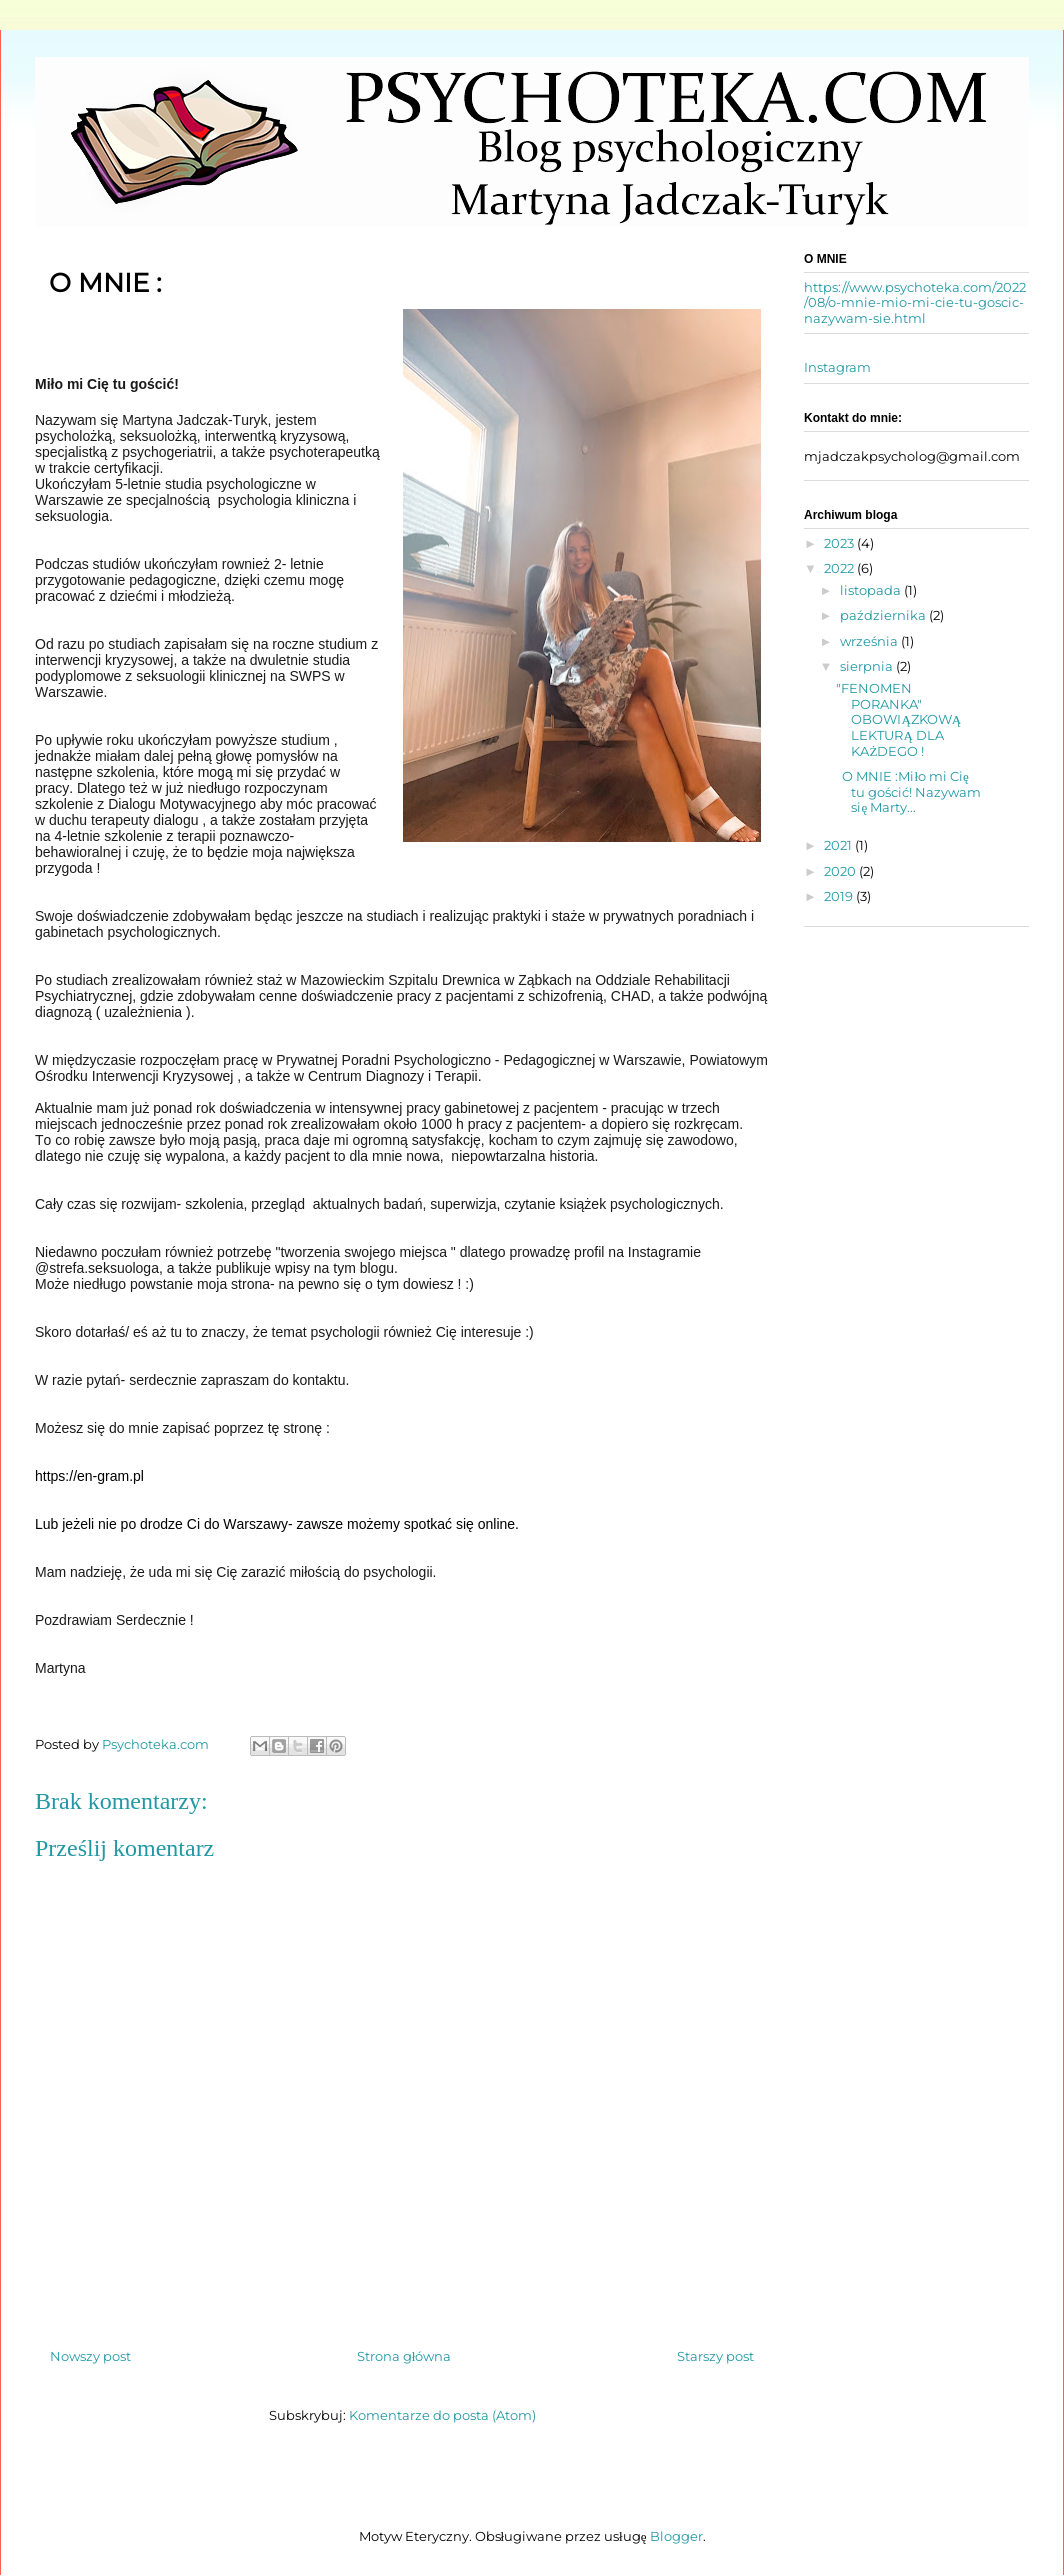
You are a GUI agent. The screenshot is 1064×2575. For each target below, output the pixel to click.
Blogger (676, 2536)
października (884, 615)
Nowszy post (90, 2356)
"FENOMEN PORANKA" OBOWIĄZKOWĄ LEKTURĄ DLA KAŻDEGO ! (898, 719)
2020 (841, 871)
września (870, 641)
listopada (872, 590)
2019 (840, 896)
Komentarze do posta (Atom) (442, 2415)
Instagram (837, 367)
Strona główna (404, 2356)
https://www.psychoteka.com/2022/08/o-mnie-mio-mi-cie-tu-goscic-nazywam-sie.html (915, 302)
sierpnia (868, 666)
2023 (840, 543)
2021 (839, 845)
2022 (840, 568)
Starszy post (715, 2356)
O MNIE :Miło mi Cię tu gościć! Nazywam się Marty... (908, 791)
